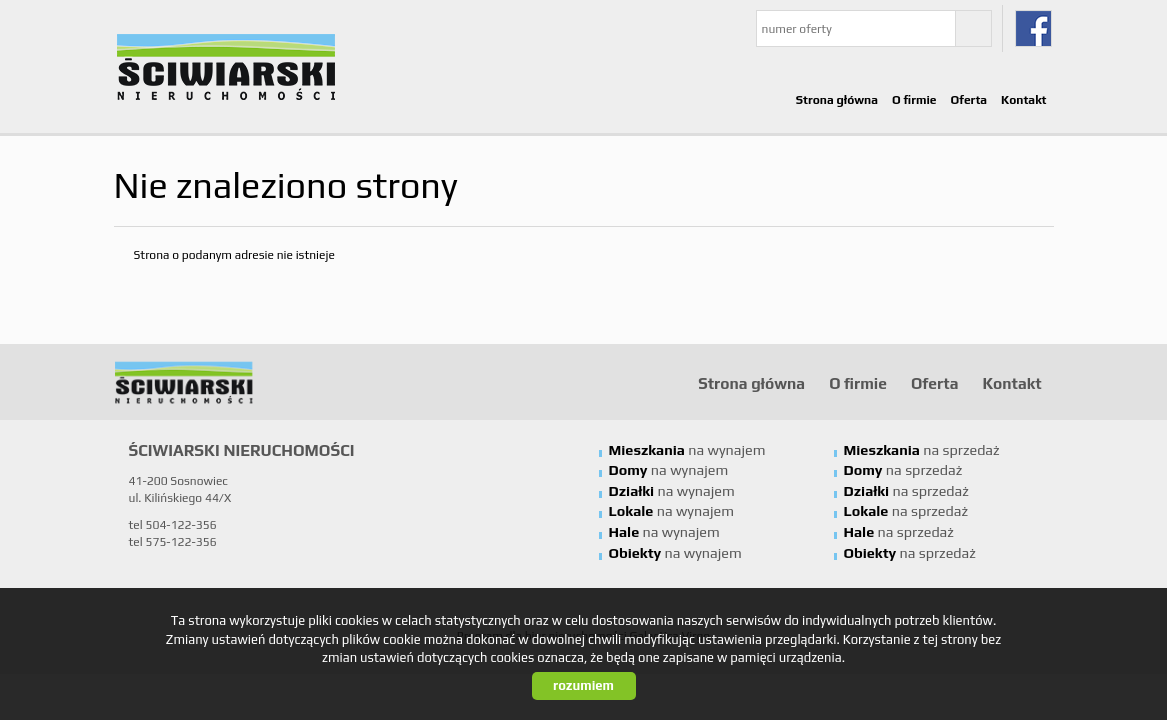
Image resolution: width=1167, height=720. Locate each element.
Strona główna (837, 100)
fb (1033, 28)
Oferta (969, 100)
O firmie (914, 100)
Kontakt (1023, 100)
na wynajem (687, 450)
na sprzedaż (922, 450)
